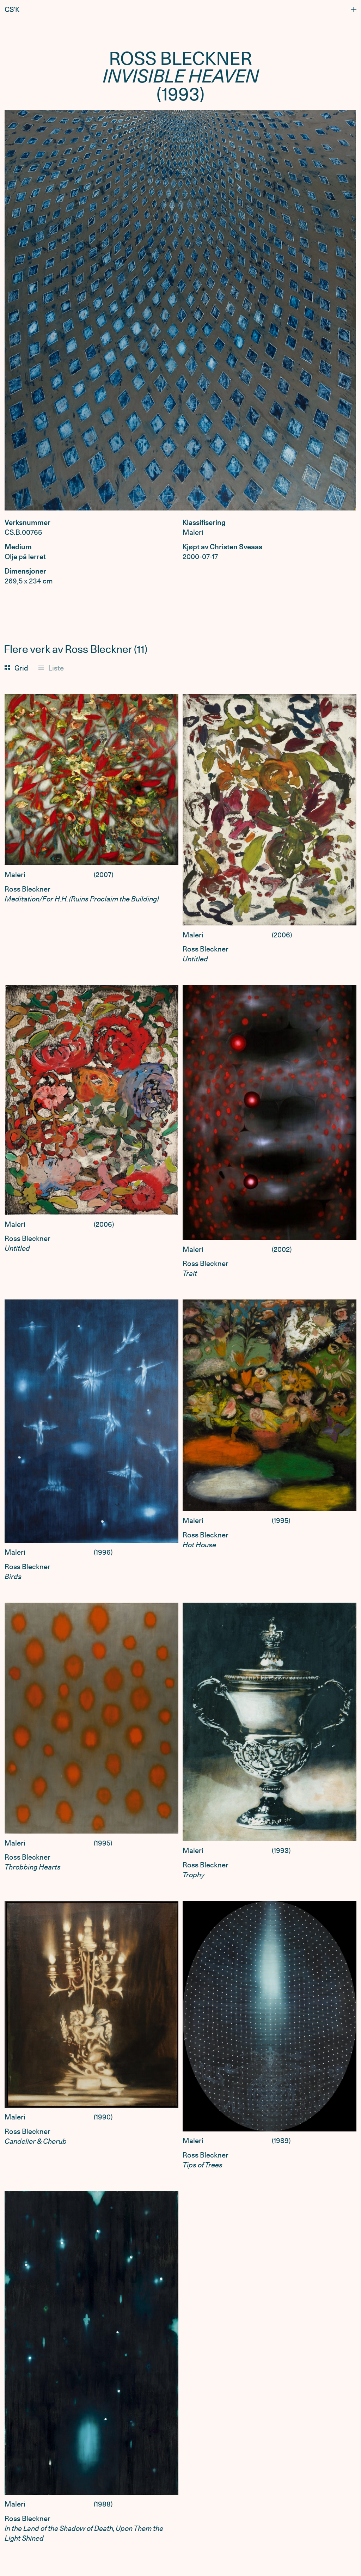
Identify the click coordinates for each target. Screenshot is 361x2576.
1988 (103, 2504)
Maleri (15, 875)
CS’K (12, 9)
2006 (282, 935)
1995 (281, 1520)
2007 (103, 875)
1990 (103, 2117)
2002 (282, 1249)
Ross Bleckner (27, 889)
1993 (281, 1850)
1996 (103, 1552)
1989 (281, 2141)
